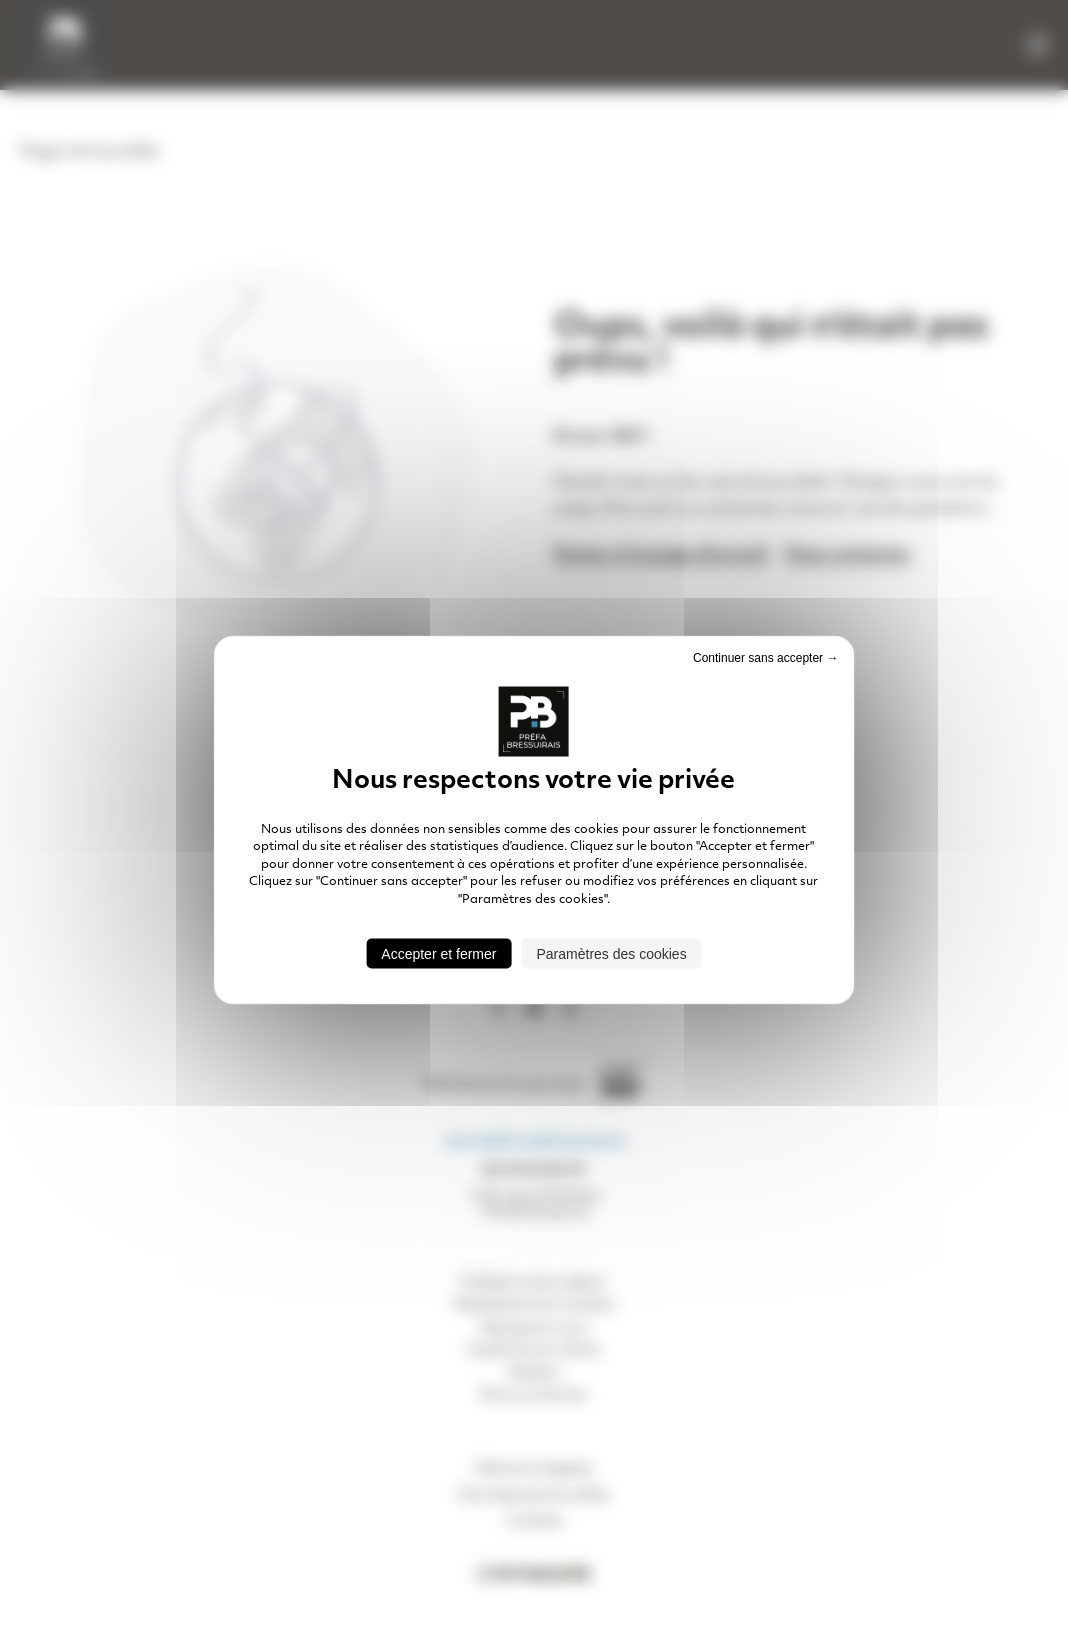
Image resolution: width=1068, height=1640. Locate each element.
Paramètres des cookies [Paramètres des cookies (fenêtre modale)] (611, 953)
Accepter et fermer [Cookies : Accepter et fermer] (438, 953)
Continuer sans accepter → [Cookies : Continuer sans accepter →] (765, 658)
